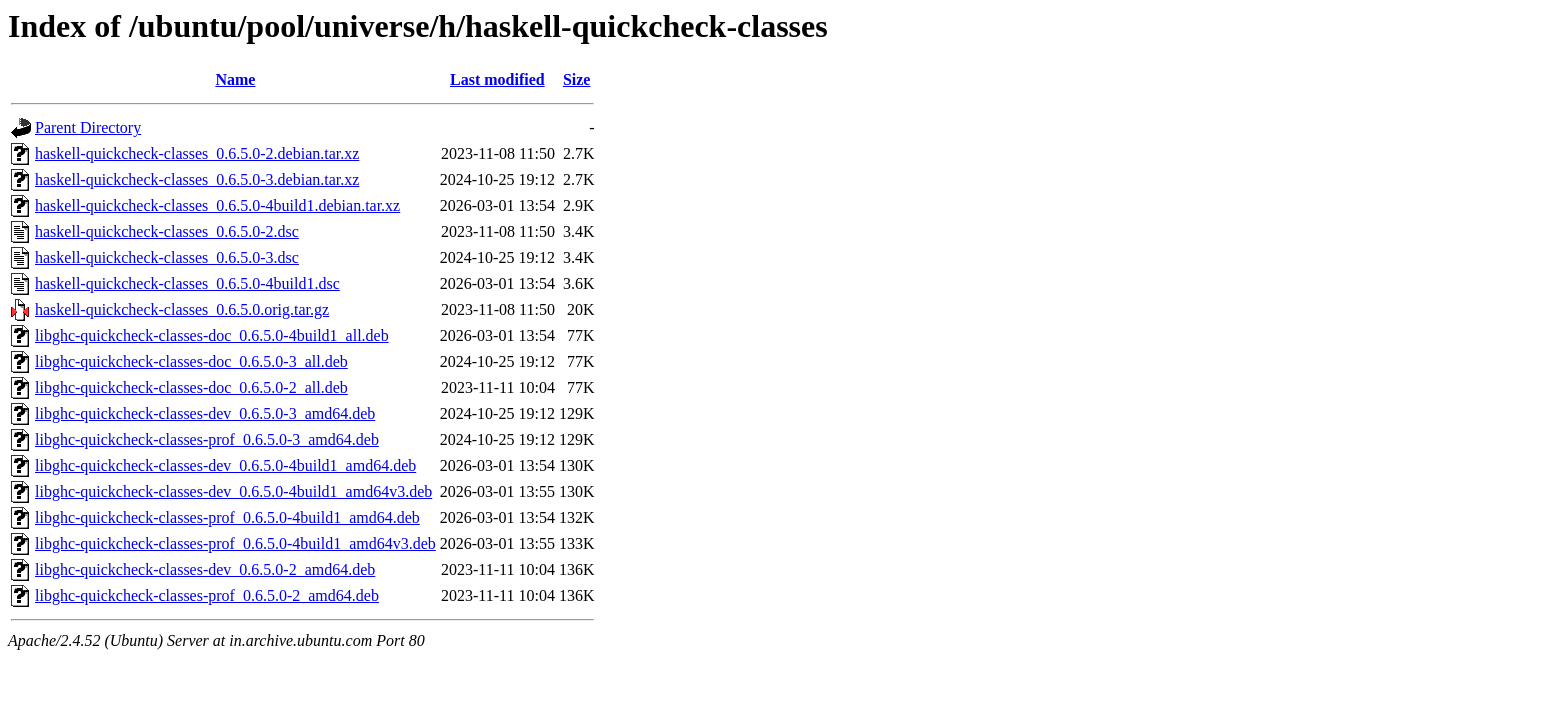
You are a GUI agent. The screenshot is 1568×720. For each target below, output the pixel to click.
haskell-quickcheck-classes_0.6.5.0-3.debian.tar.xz (197, 179)
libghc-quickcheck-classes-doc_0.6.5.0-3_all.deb (191, 361)
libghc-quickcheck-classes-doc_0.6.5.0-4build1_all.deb (212, 335)
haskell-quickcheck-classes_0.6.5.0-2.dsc (167, 231)
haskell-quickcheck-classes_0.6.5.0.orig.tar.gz (182, 309)
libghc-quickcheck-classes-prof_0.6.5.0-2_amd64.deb (207, 595)
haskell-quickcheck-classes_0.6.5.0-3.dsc (167, 257)
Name (235, 79)
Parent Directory (88, 127)
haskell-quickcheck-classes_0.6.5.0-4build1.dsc (187, 283)
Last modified (497, 79)
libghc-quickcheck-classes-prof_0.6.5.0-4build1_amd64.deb (227, 517)
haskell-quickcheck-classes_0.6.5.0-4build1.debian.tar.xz (217, 205)
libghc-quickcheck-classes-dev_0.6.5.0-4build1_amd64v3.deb (233, 491)
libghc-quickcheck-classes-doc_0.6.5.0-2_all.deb (191, 387)
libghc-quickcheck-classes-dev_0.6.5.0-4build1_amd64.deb (225, 465)
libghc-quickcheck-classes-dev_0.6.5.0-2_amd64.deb (205, 569)
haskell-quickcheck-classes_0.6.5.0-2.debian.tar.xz (197, 153)
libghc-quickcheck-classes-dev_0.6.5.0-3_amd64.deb (205, 413)
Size (577, 79)
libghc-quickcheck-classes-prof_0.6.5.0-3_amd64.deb (207, 439)
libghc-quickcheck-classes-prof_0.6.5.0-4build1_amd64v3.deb (235, 543)
